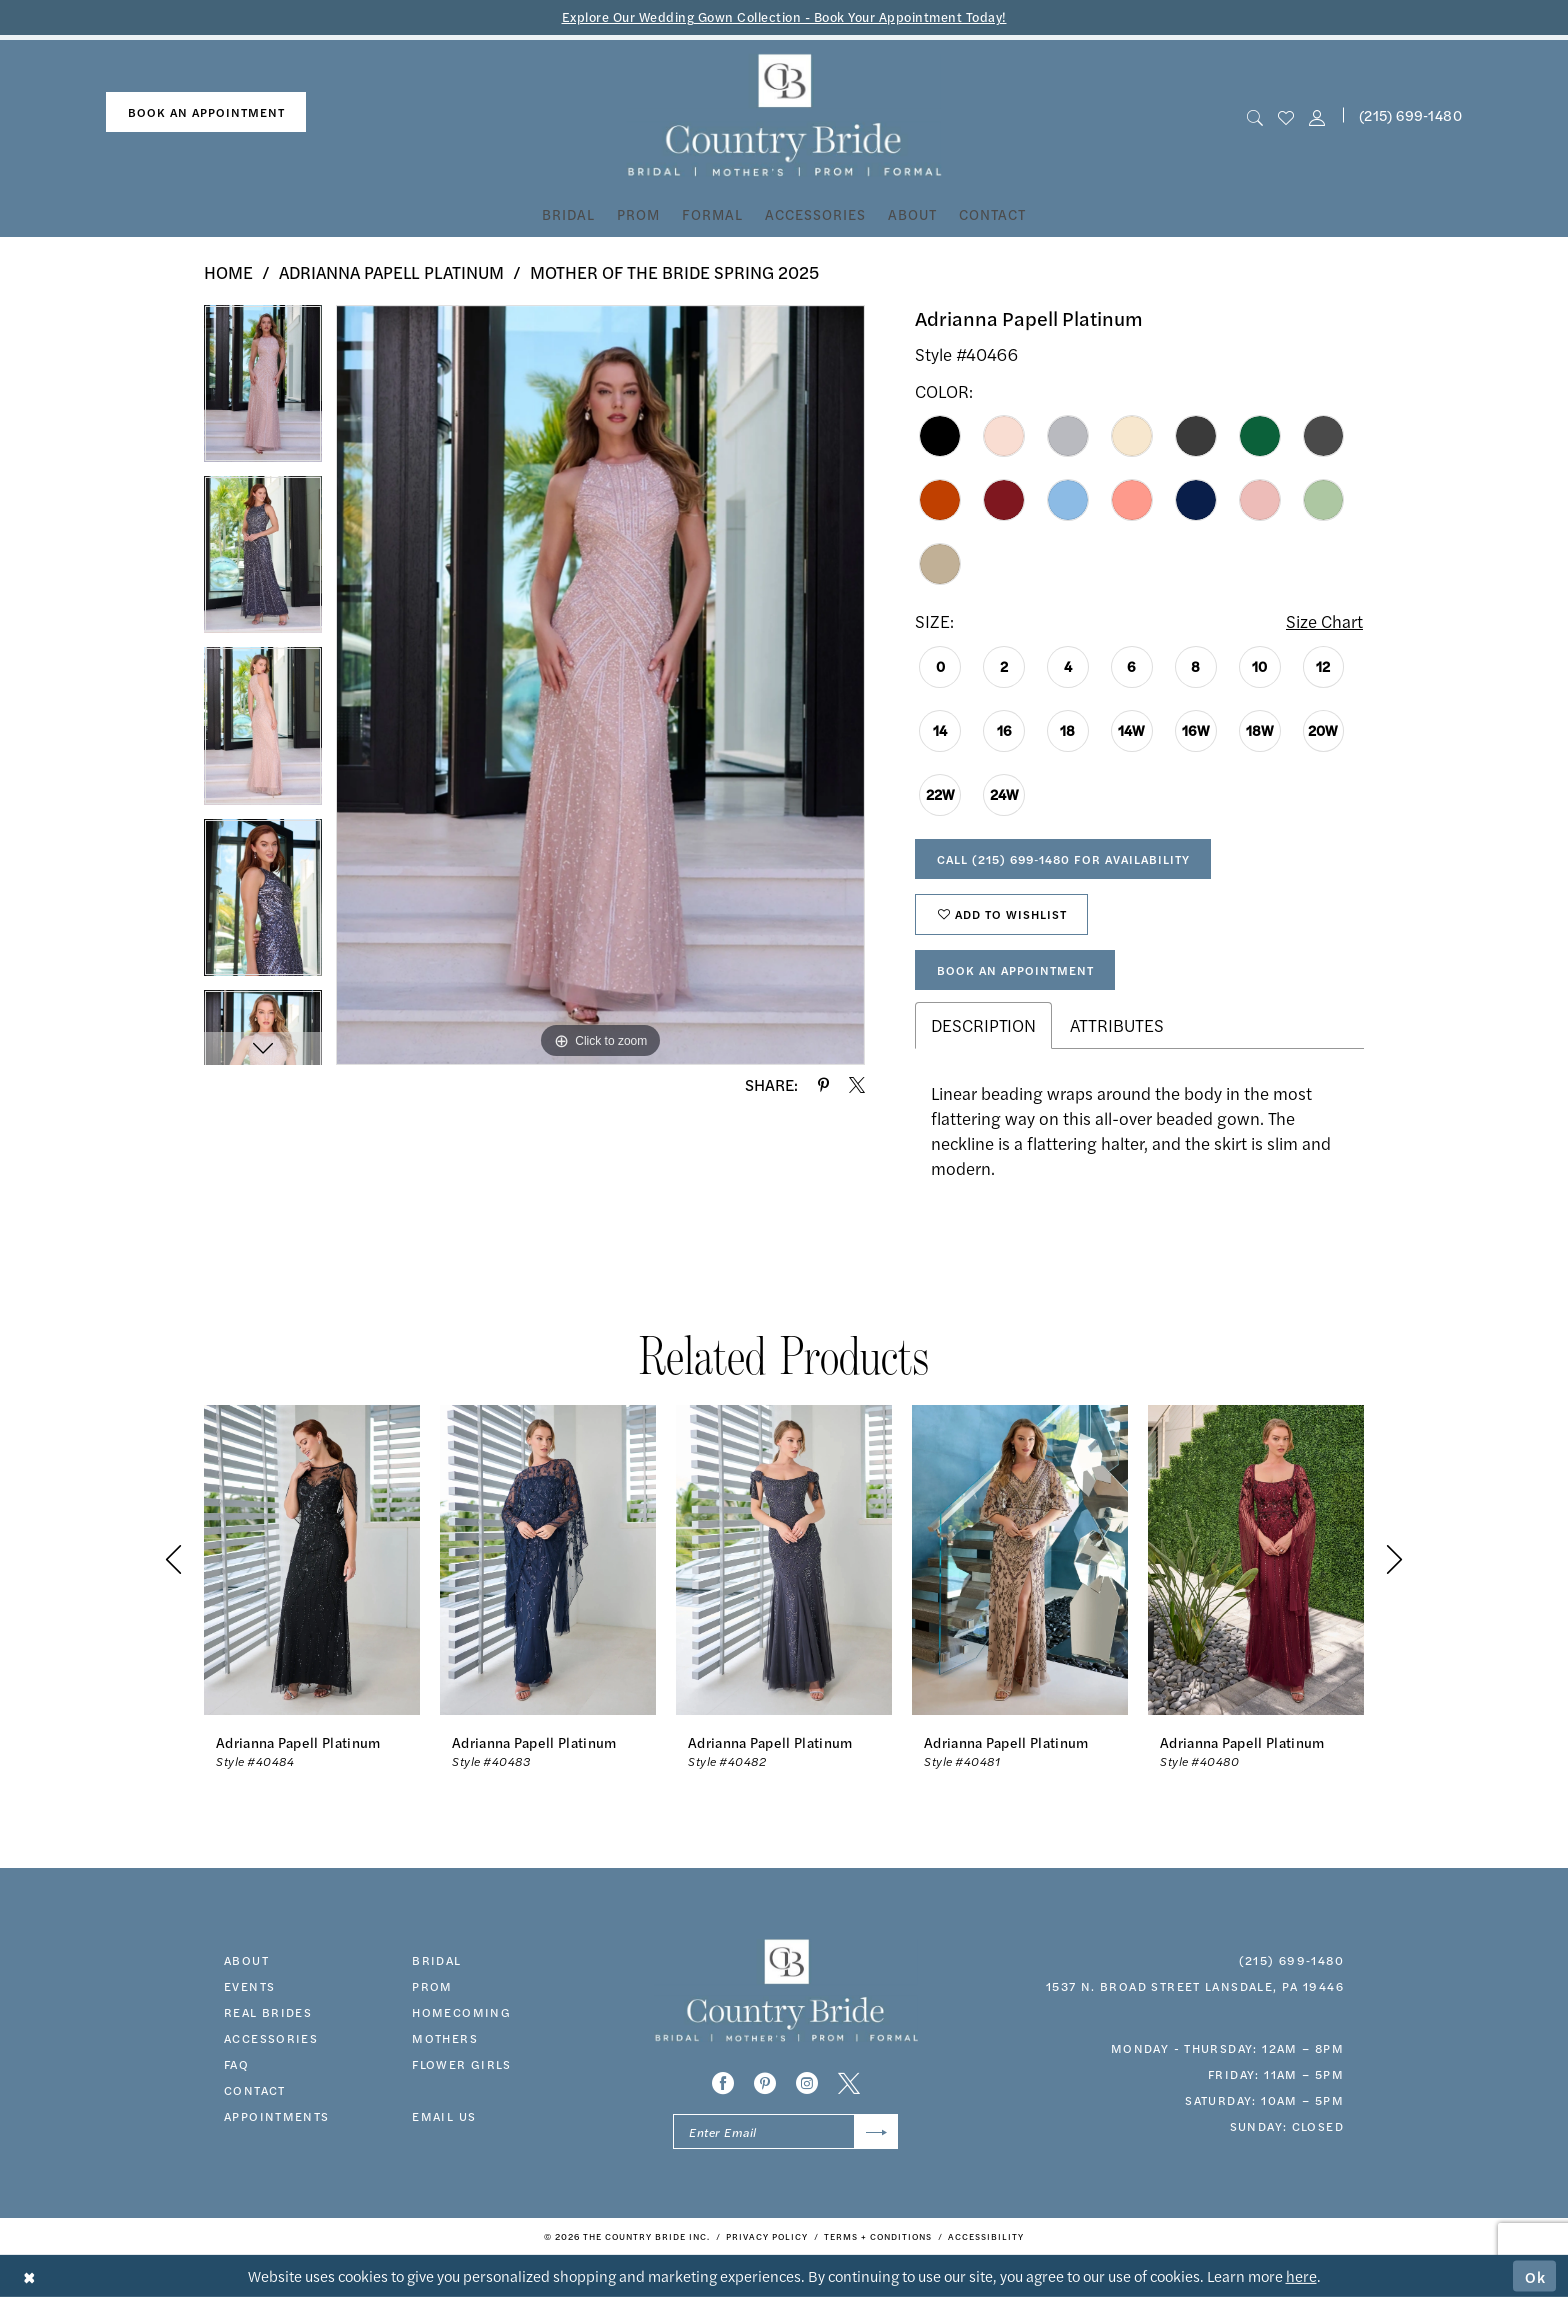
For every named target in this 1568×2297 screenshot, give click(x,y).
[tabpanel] (263, 390)
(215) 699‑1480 (1291, 1960)
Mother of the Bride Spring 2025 (674, 272)
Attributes (1117, 1025)
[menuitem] (206, 112)
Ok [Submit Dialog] (1536, 2275)
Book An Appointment (1015, 970)
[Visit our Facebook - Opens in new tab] (723, 2083)
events (249, 1986)
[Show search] (1254, 115)
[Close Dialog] (29, 2276)
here (1301, 2275)
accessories (271, 2038)
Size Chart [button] (1324, 621)
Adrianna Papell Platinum (391, 272)
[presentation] (312, 1559)
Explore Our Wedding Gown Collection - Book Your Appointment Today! (784, 16)
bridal (436, 1960)
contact (255, 2090)
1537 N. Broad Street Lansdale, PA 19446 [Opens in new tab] (1195, 1986)
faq (236, 2064)
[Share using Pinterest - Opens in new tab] (823, 1085)
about (246, 1960)
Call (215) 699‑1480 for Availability (1063, 859)
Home (228, 272)
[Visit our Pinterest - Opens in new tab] (765, 2083)
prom (432, 1986)
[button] (1317, 115)
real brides (268, 2012)
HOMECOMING (461, 2012)
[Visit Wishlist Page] (1285, 115)
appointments (277, 2116)
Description (983, 1025)
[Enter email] (785, 2131)
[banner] (784, 115)
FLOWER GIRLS (462, 2064)
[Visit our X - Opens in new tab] (849, 2083)
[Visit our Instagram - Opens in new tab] (807, 2083)
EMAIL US (444, 2116)
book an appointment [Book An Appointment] (206, 112)
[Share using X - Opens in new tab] (857, 1085)
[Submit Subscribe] (876, 2131)
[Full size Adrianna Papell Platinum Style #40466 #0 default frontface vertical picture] (600, 685)
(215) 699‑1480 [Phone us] (1410, 115)
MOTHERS (445, 2038)
